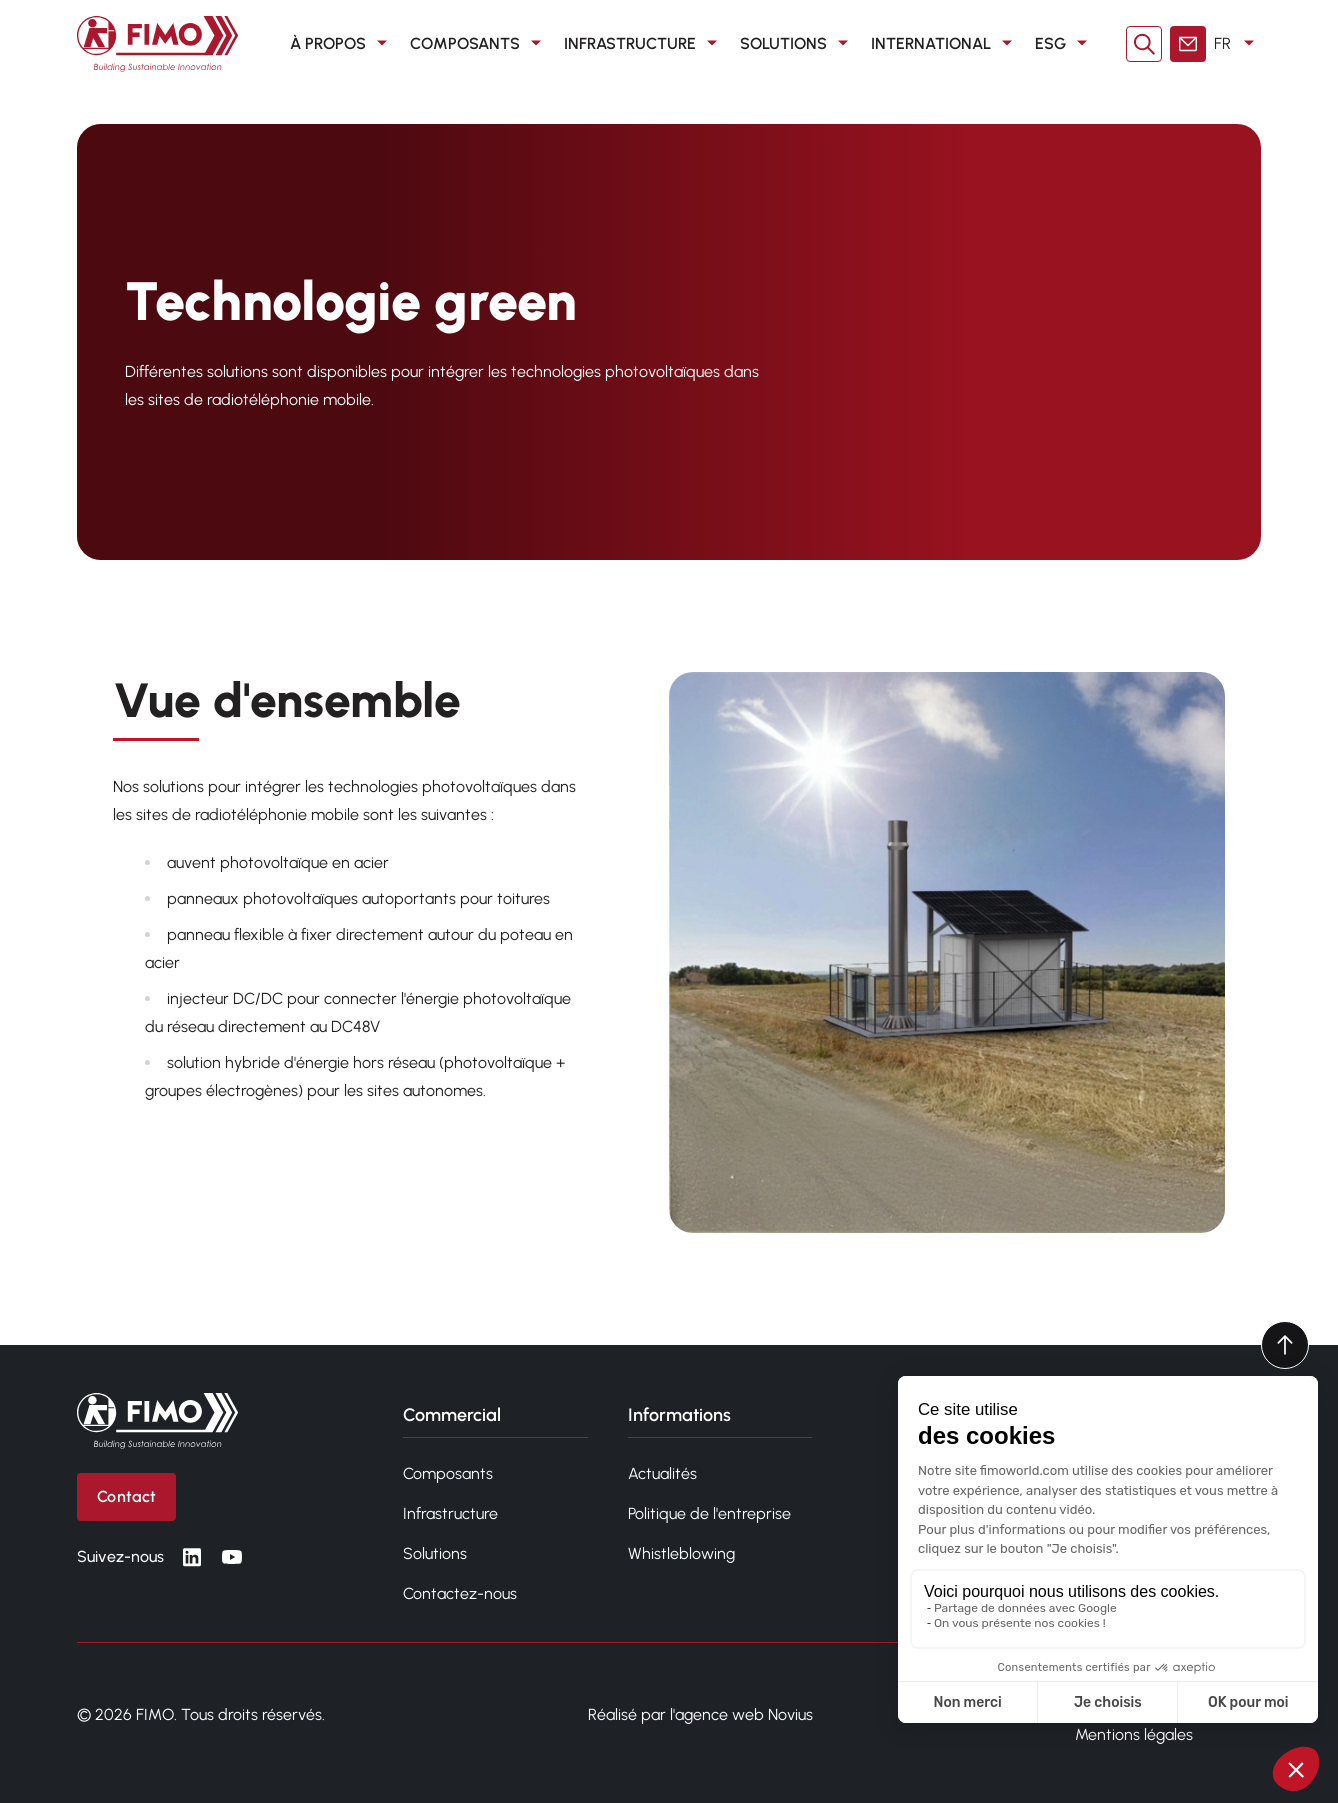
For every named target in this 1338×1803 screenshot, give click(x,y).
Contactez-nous (460, 1593)
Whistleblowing (681, 1553)
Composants (479, 44)
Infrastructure (644, 44)
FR (1237, 44)
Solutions (797, 44)
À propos (342, 44)
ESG (1064, 44)
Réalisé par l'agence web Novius (700, 1714)
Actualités (662, 1473)
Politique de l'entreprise (709, 1513)
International (945, 44)
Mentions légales (1134, 1734)
